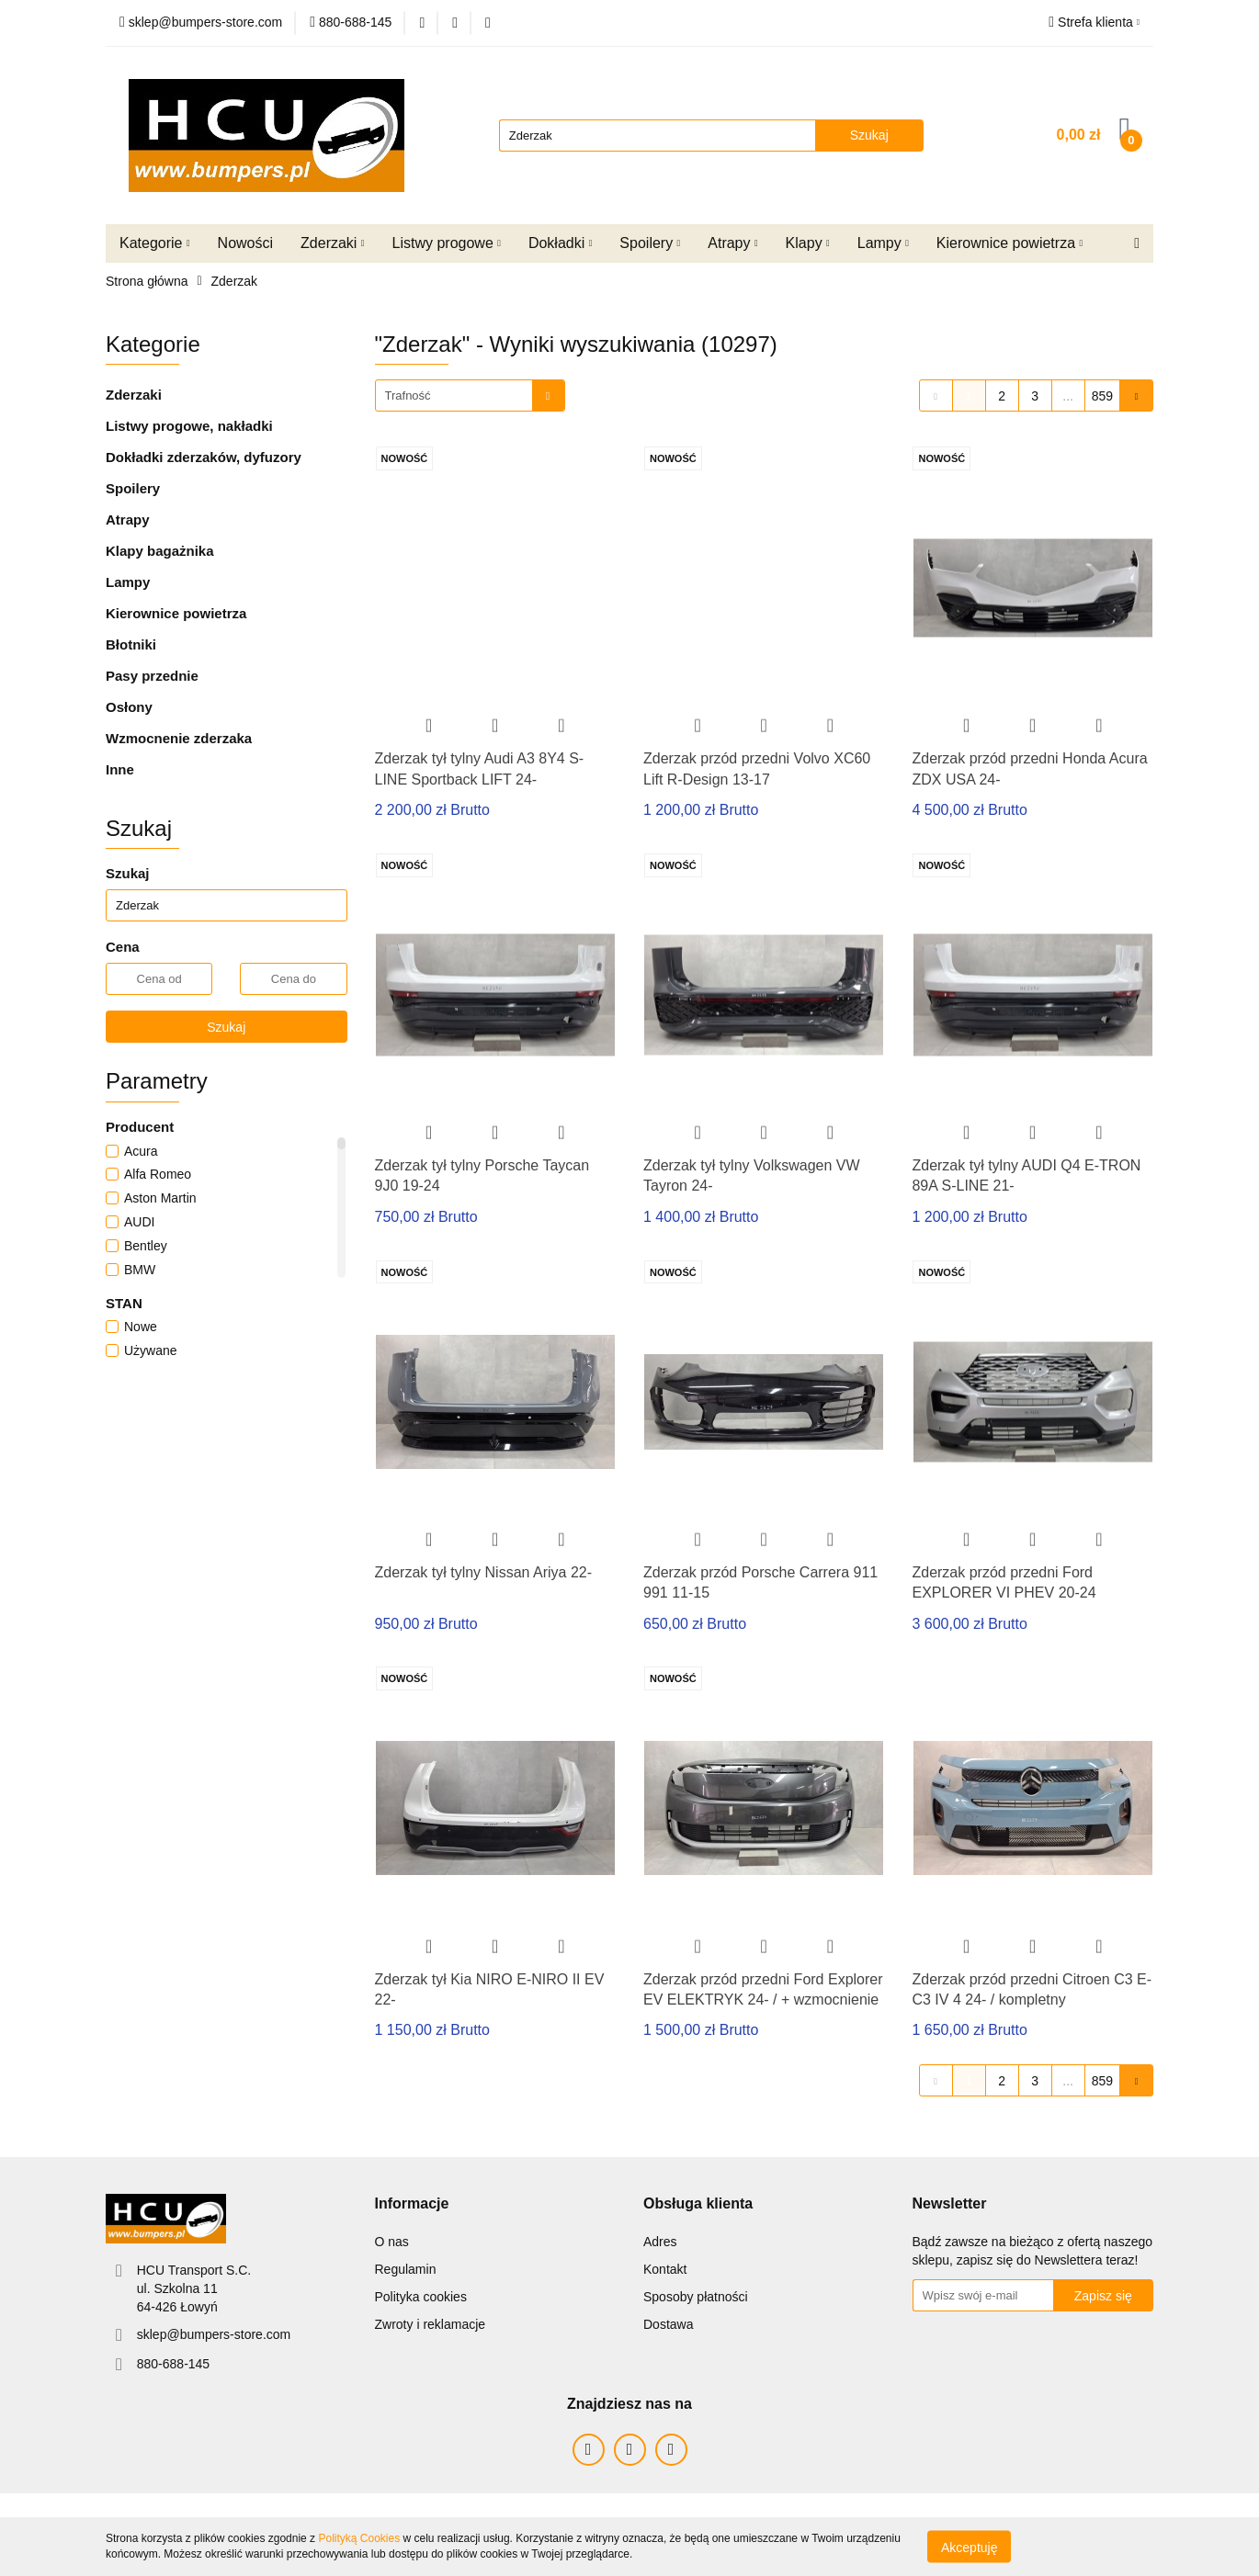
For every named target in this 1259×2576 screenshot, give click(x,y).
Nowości (245, 243)
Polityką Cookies (359, 2538)
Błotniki (131, 644)
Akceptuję (969, 2546)
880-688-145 (173, 2363)
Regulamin (406, 2269)
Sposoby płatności (695, 2296)
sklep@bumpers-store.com (214, 2334)
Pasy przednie (152, 676)
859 (1102, 396)
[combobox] (470, 395)
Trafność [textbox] (408, 395)
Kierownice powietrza (1009, 243)
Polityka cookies (421, 2296)
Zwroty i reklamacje (430, 2324)
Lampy (883, 243)
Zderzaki (332, 243)
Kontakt (664, 2269)
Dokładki (560, 243)
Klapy (808, 243)
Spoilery (649, 243)
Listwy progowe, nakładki (189, 426)
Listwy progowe (446, 243)
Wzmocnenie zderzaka (179, 738)
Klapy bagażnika (160, 551)
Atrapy (732, 243)
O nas (392, 2241)
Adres (660, 2241)
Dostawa (668, 2324)
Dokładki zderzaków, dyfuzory (203, 457)
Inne (120, 769)
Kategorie (154, 243)
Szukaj (226, 1027)
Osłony (129, 707)
